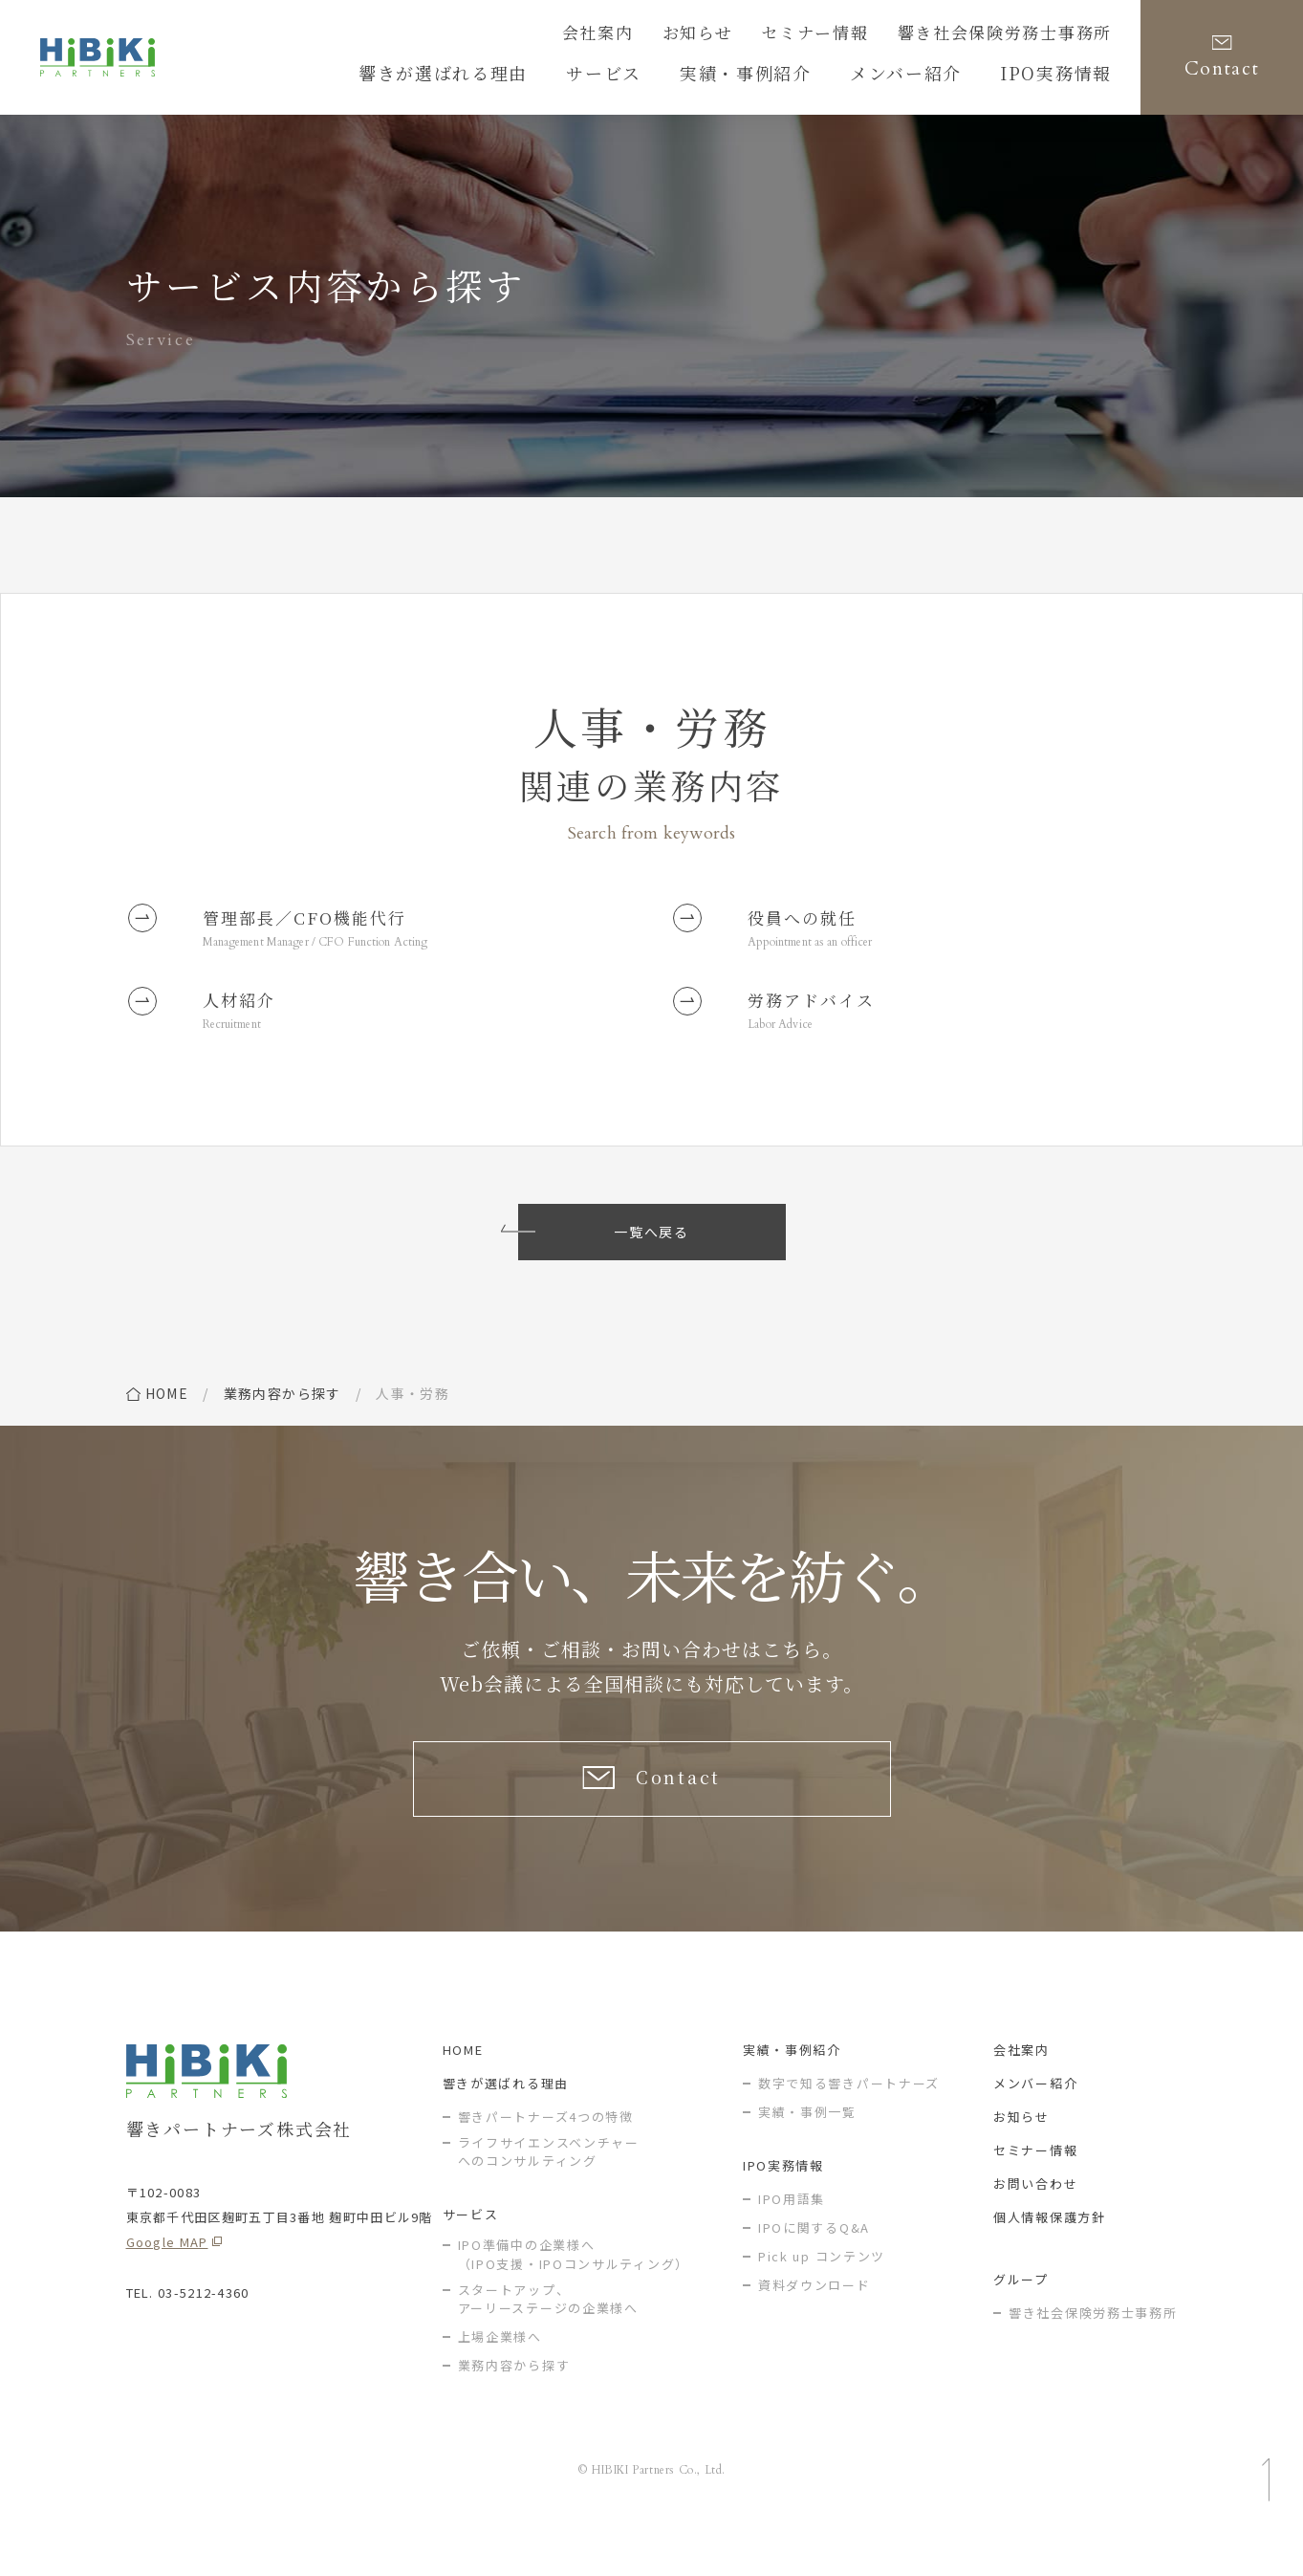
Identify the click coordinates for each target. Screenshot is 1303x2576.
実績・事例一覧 (807, 2153)
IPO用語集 (791, 2240)
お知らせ (755, 35)
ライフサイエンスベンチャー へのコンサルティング (549, 2193)
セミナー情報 (857, 35)
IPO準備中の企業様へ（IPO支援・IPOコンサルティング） (573, 2296)
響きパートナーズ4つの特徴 (546, 2158)
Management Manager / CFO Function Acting (341, 951)
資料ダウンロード (814, 2326)
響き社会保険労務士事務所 (1022, 35)
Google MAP (167, 2283)
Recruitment (240, 1046)
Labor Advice (788, 1046)
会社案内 (666, 35)
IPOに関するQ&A (814, 2268)
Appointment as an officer (823, 951)
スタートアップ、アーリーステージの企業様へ (548, 2340)
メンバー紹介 (1035, 2124)
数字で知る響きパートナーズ (849, 2124)
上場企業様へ (500, 2378)
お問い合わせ (1035, 2225)
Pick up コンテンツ (821, 2297)
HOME (463, 2091)
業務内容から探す (282, 1416)
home (167, 1416)
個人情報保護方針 (1049, 2258)
